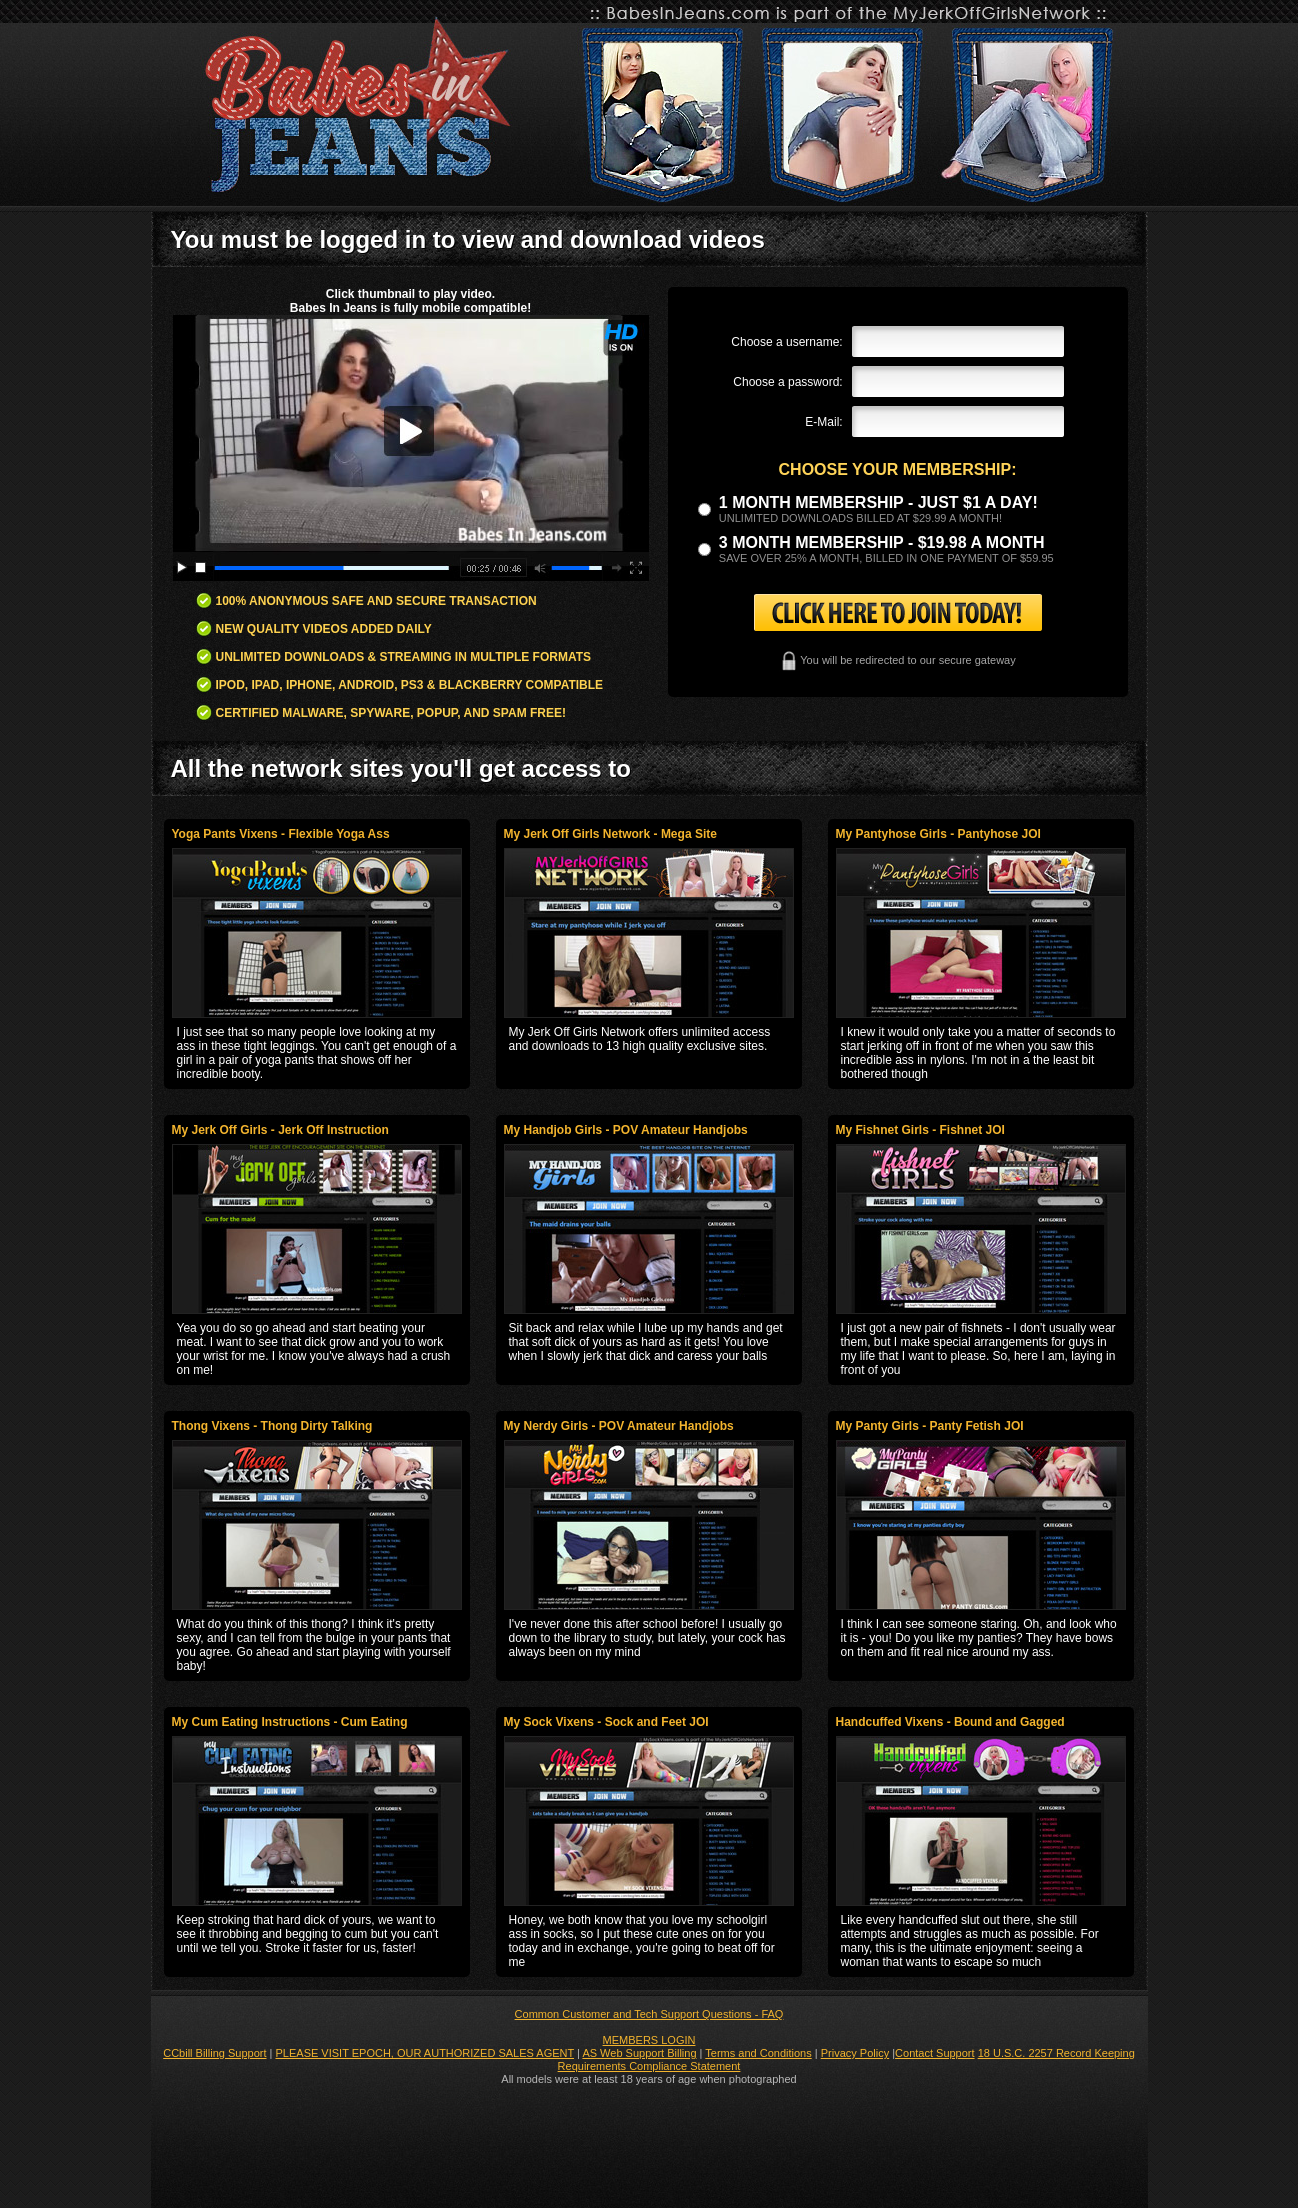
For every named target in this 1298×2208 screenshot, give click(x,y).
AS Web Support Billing (639, 2053)
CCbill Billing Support (214, 2053)
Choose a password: (787, 382)
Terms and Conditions (758, 2053)
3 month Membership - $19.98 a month (882, 542)
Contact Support (935, 2053)
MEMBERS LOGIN (649, 2040)
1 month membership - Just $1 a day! (878, 502)
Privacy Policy (855, 2053)
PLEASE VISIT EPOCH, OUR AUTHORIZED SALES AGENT (425, 2053)
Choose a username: (786, 342)
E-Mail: (823, 422)
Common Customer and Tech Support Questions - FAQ (649, 2014)
